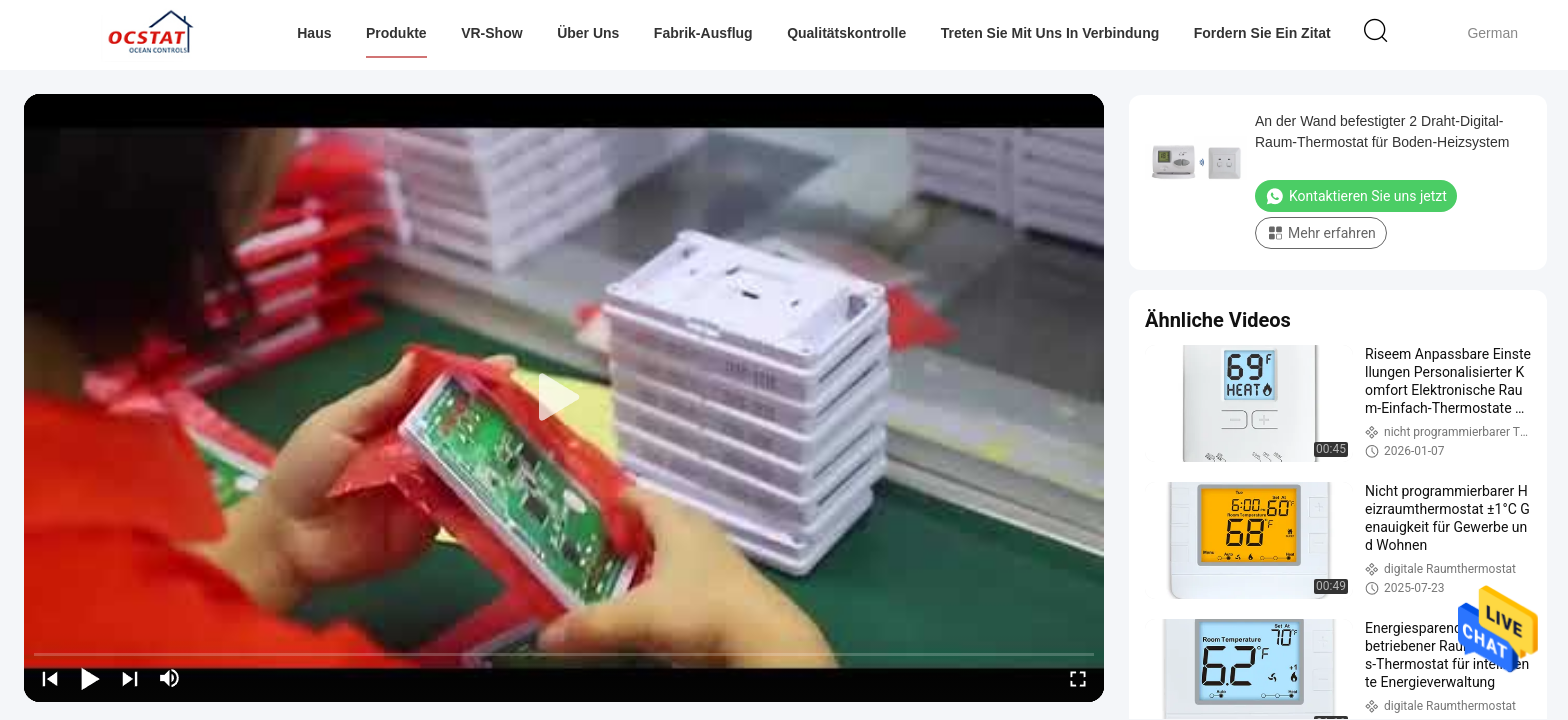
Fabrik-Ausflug (703, 33)
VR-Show (491, 33)
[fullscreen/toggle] (1078, 678)
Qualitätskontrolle (846, 33)
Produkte (396, 33)
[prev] (50, 678)
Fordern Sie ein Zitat (1262, 33)
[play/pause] (90, 678)
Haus (314, 33)
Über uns (588, 33)
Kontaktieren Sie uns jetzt (1356, 196)
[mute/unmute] (170, 678)
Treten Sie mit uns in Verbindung (1050, 33)
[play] (564, 398)
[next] (130, 678)
